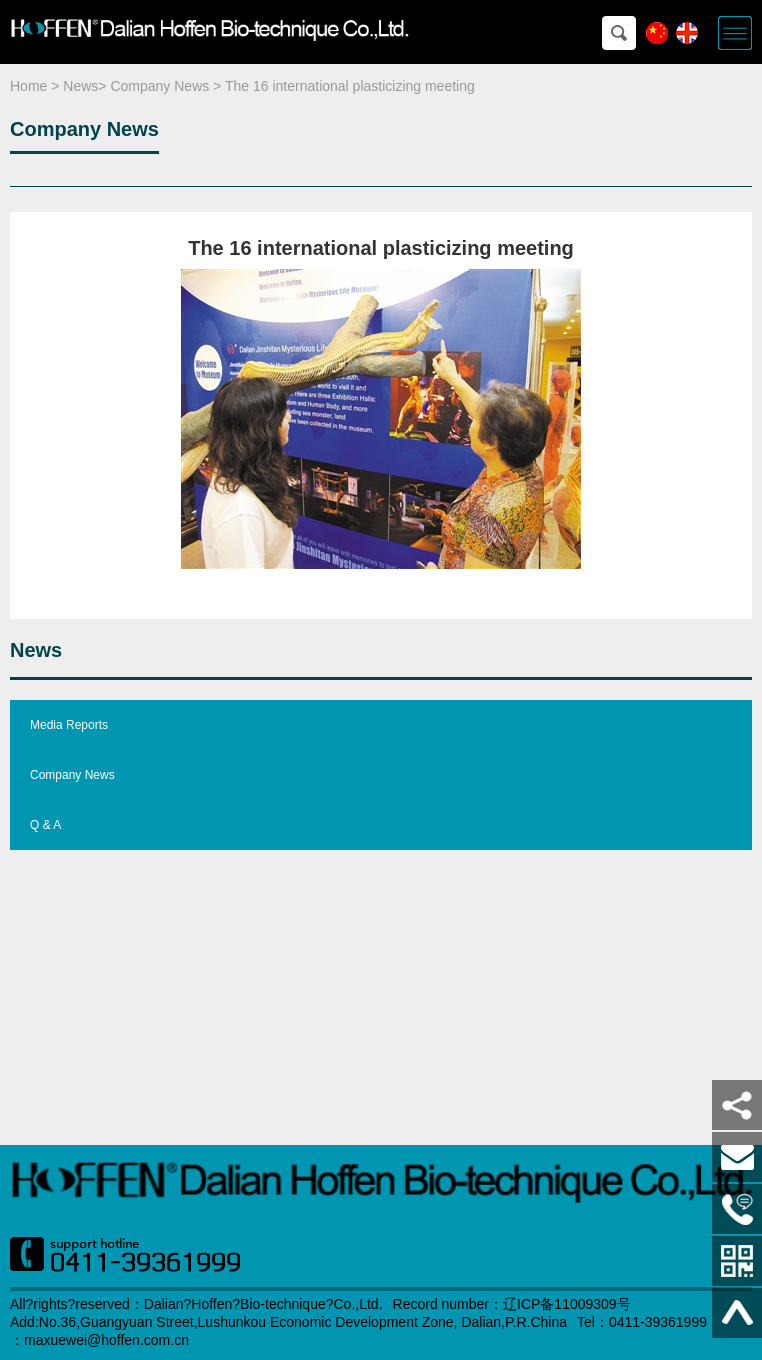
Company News (159, 86)
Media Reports (69, 725)
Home (28, 86)
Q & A (45, 825)
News (80, 86)
